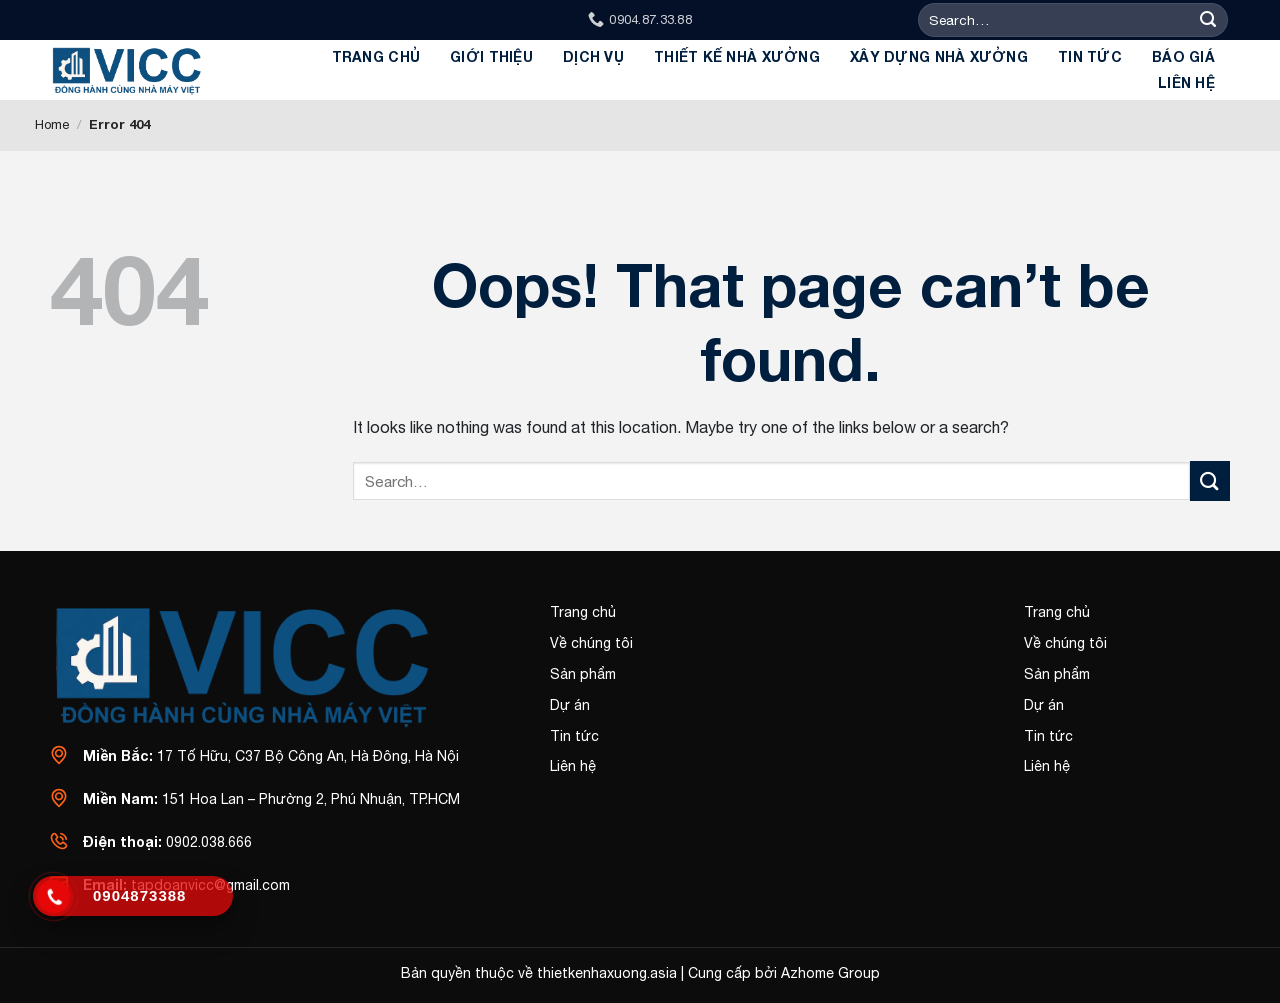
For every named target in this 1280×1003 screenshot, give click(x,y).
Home (52, 124)
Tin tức (1090, 56)
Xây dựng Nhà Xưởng (939, 56)
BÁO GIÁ (1183, 56)
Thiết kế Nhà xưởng (737, 56)
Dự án (570, 705)
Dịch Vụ (593, 56)
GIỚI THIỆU (491, 56)
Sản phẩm (583, 674)
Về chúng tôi (591, 643)
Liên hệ (1186, 82)
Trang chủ (376, 56)
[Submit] (1208, 20)
